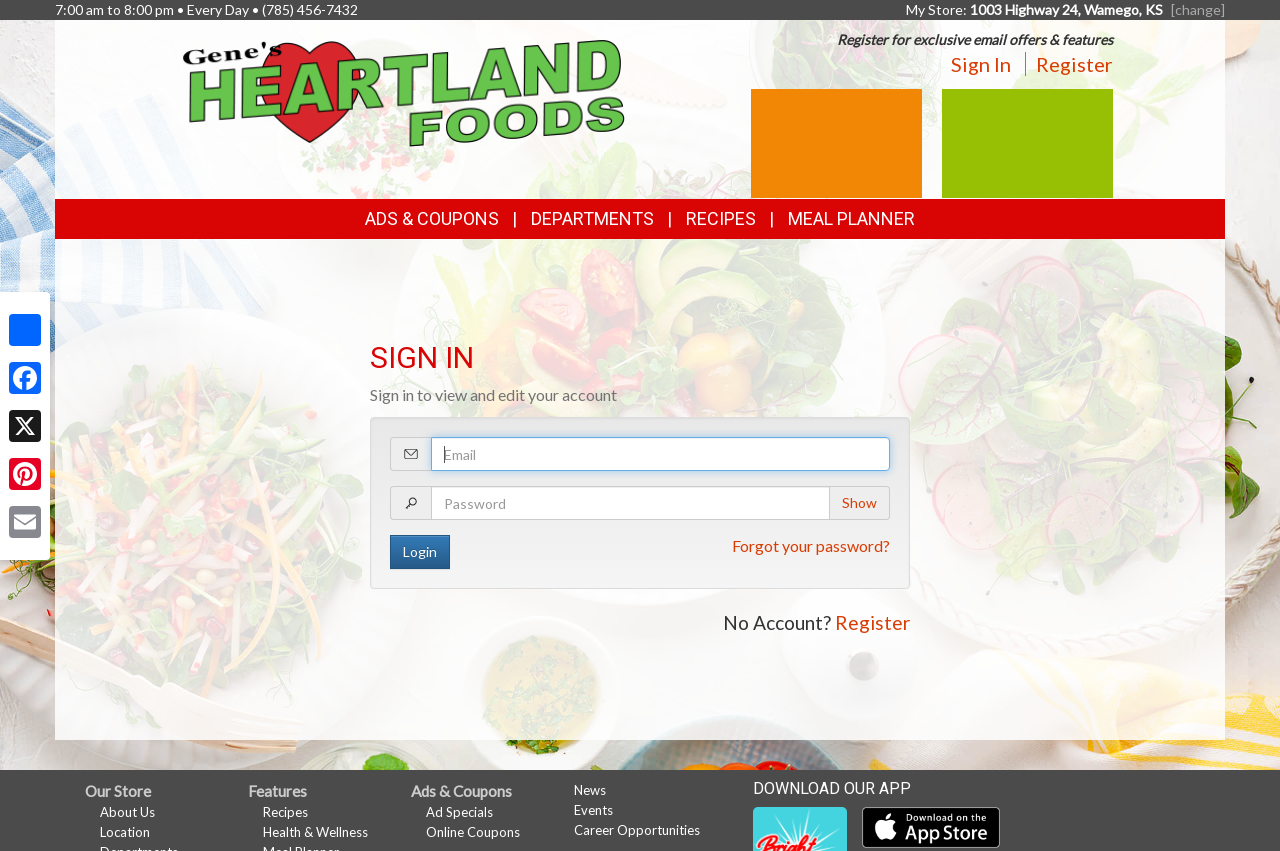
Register (1074, 64)
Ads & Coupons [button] (432, 218)
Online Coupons (473, 832)
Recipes (721, 218)
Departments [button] (592, 218)
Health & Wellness (315, 832)
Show (859, 502)
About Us (127, 812)
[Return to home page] (404, 91)
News (590, 790)
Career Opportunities (637, 830)
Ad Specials (459, 812)
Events (593, 810)
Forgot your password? (811, 545)
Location (125, 832)
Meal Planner (851, 218)
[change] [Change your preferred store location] (1198, 9)
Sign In (981, 64)
